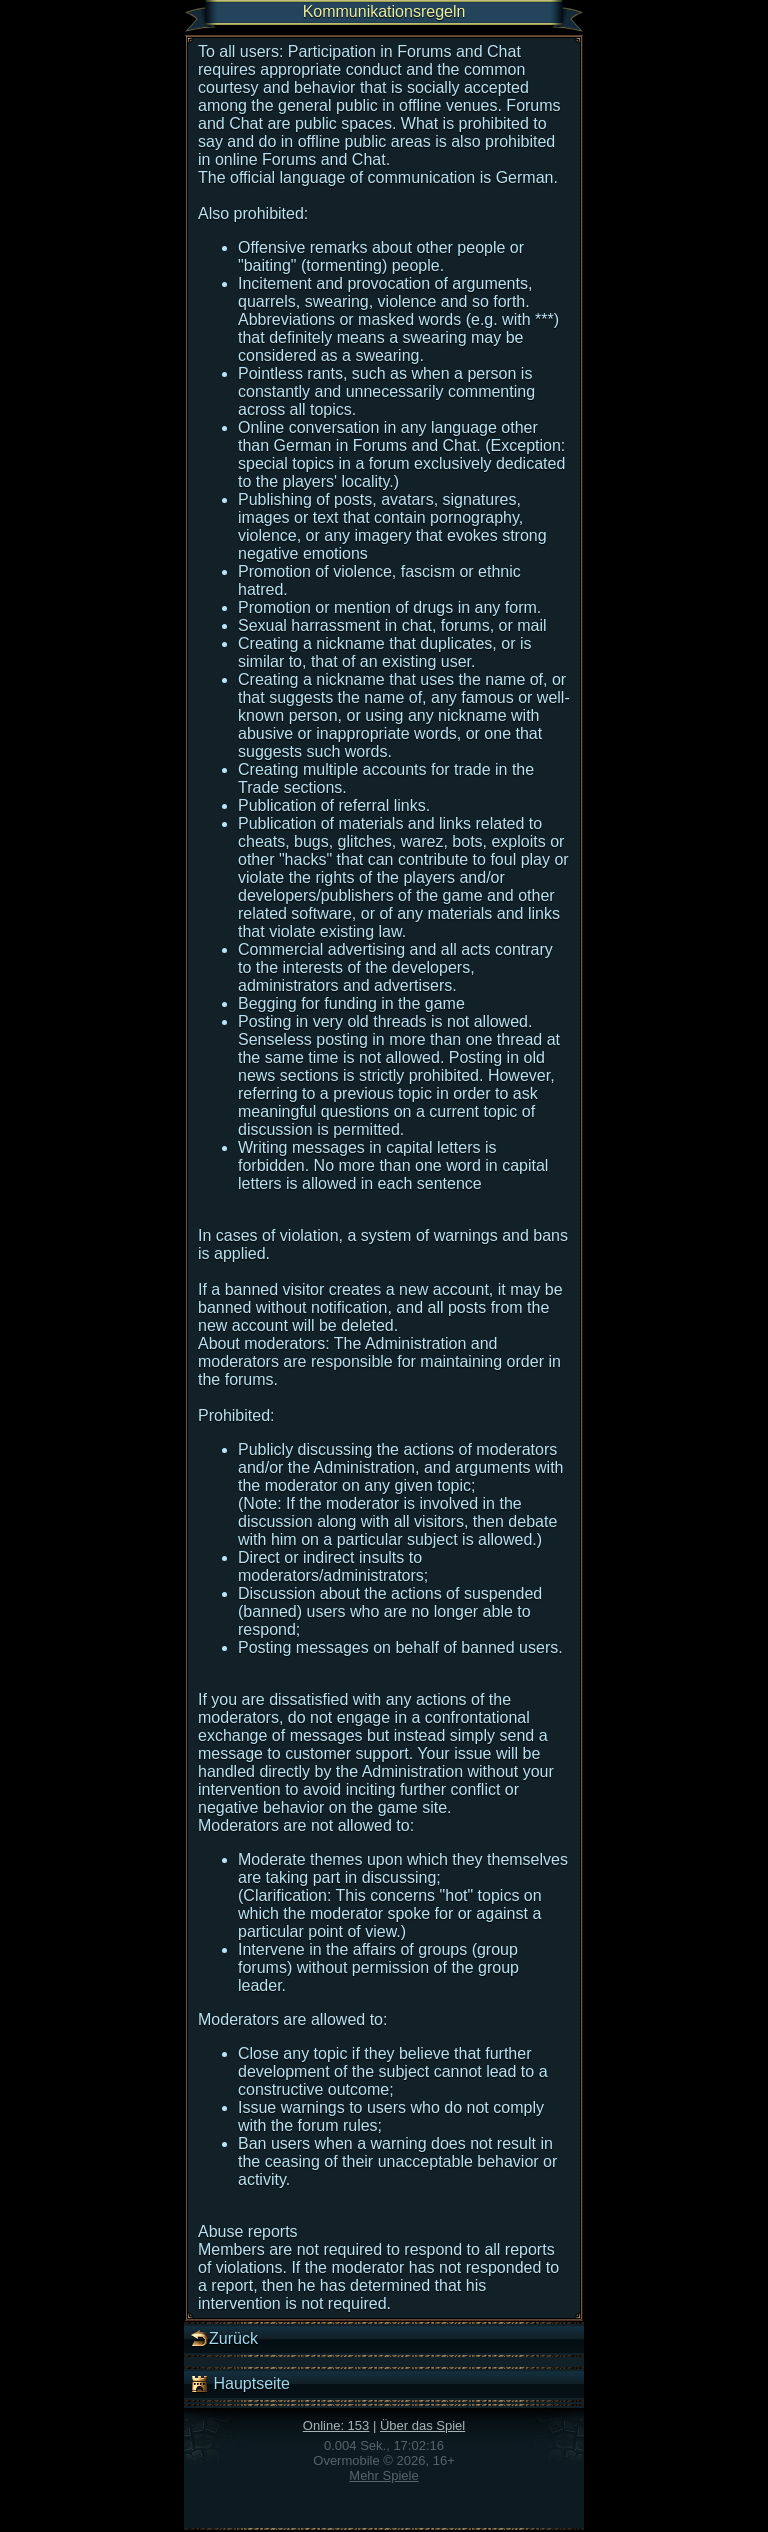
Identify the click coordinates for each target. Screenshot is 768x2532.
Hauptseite (239, 2384)
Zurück (223, 2339)
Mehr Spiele (383, 2475)
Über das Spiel (422, 2425)
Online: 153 (336, 2425)
